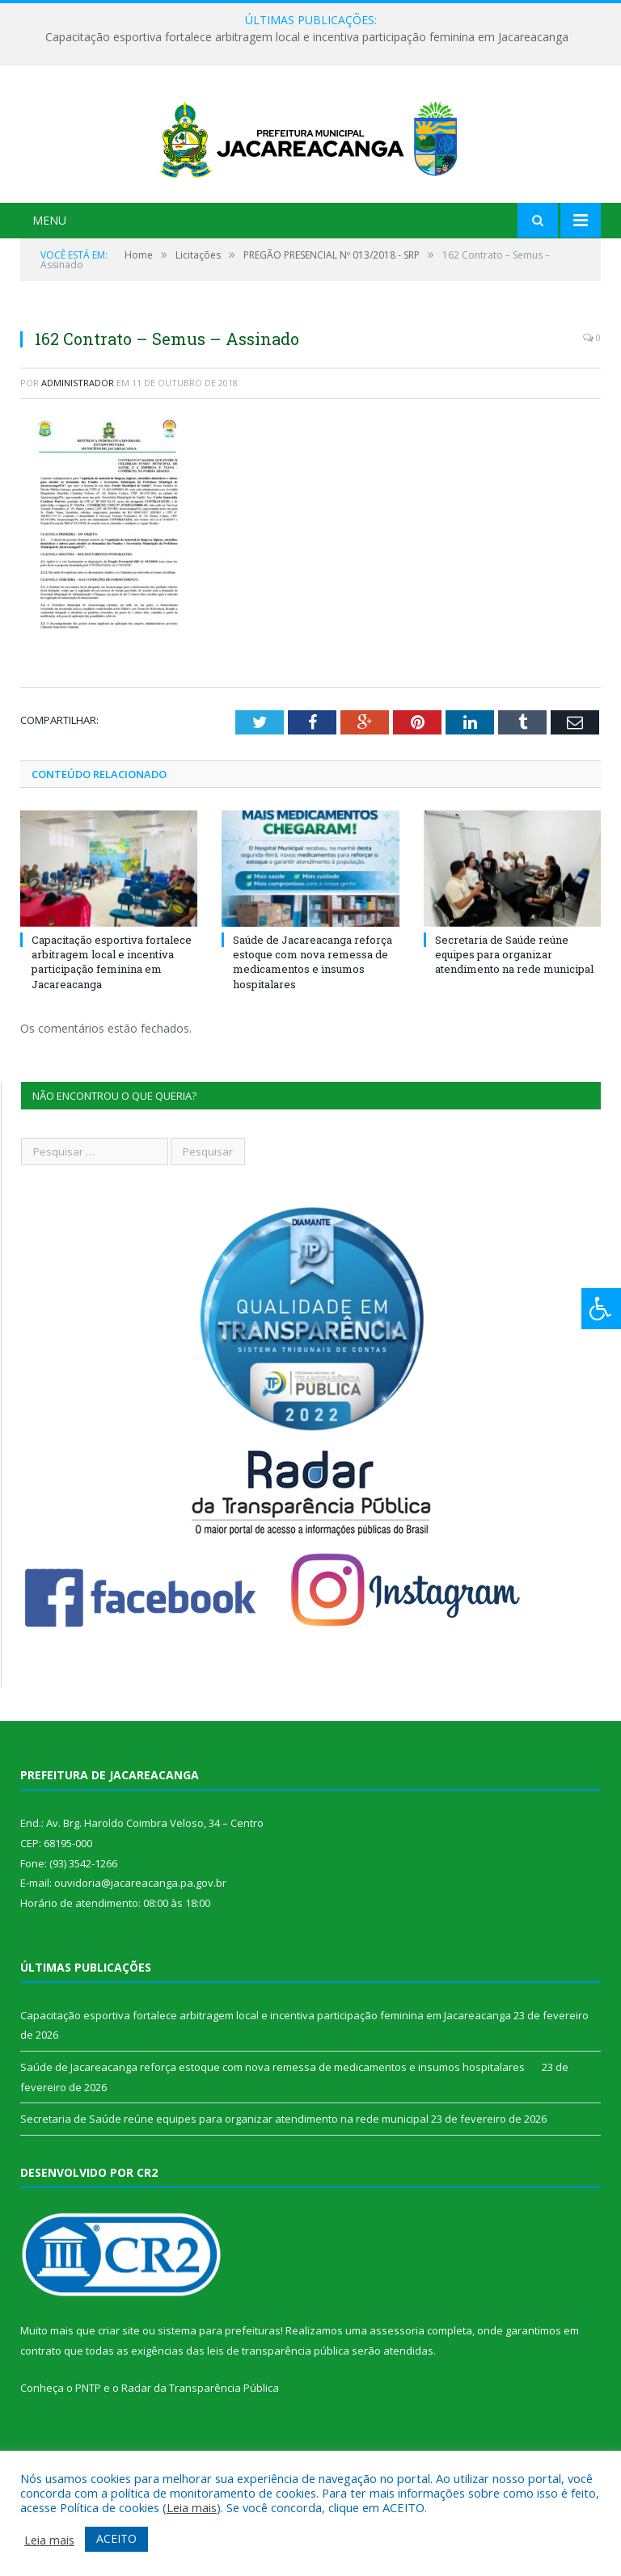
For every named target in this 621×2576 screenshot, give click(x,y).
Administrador (77, 450)
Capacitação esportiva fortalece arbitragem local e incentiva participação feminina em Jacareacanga (306, 37)
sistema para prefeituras (219, 2398)
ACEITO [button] (116, 2538)
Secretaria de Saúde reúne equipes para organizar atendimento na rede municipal (514, 1022)
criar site (119, 2398)
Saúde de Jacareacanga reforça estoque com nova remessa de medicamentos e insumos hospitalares (312, 1029)
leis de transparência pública (278, 2418)
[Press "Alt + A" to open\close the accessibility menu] (601, 1308)
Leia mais (192, 2507)
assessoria (397, 2398)
